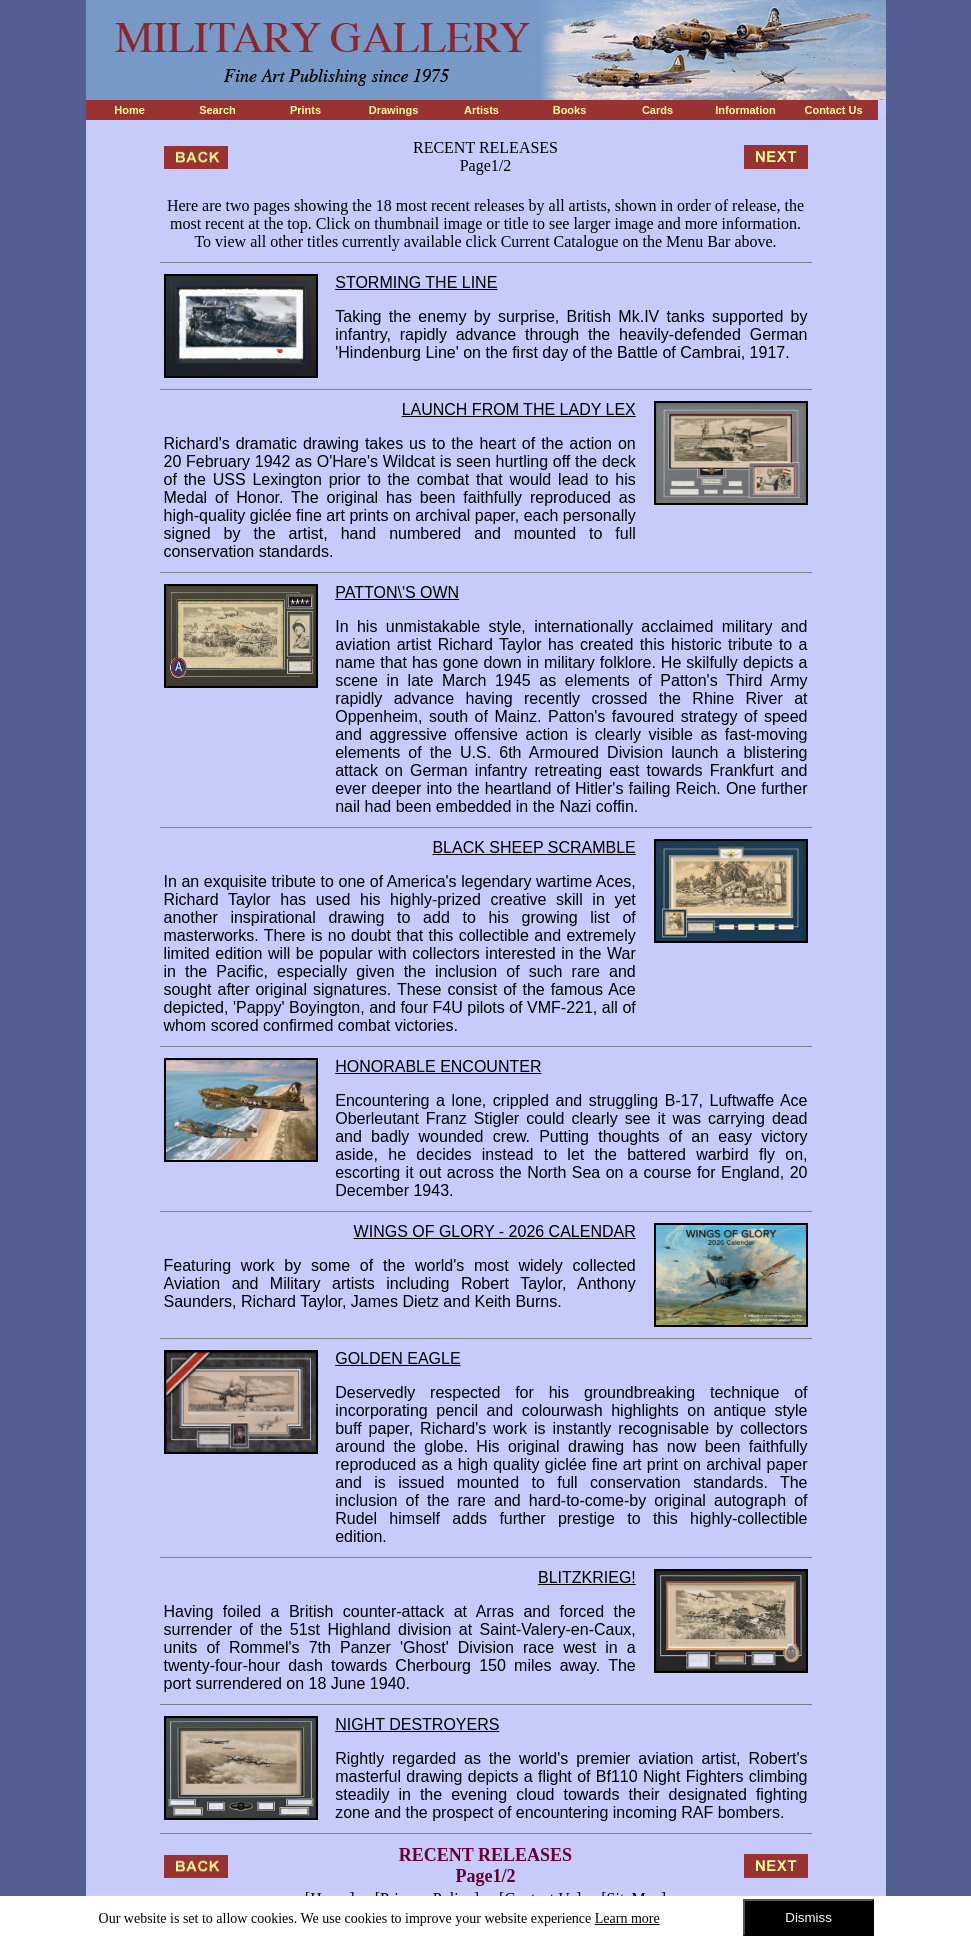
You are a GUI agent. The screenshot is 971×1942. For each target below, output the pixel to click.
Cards (657, 110)
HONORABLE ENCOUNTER (438, 1066)
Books (570, 110)
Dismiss (808, 1917)
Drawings (394, 110)
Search (217, 110)
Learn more (627, 1918)
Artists (481, 110)
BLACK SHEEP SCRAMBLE (533, 847)
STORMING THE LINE (416, 282)
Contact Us (833, 110)
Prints (305, 110)
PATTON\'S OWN (397, 592)
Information (745, 110)
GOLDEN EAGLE (397, 1358)
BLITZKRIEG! (587, 1577)
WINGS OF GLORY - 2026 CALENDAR (495, 1231)
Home (129, 110)
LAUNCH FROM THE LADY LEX (519, 409)
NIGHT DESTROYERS (417, 1724)
